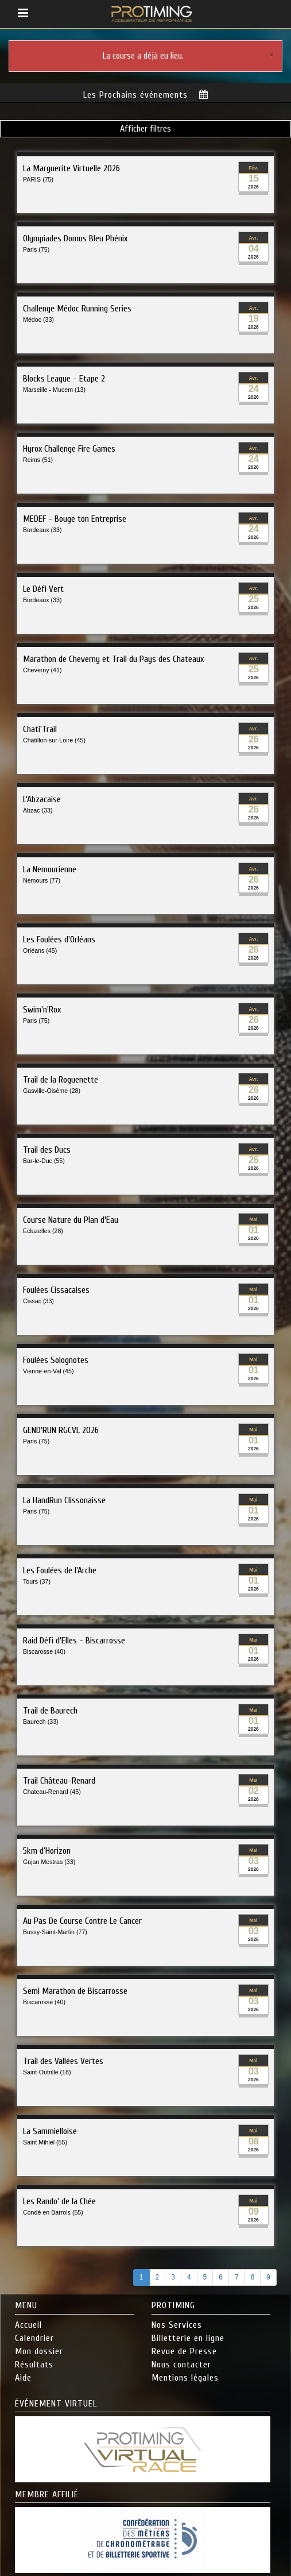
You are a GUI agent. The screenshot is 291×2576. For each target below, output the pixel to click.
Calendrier (34, 2335)
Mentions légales (185, 2374)
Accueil (28, 2322)
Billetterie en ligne (188, 2335)
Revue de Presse (184, 2348)
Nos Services (177, 2322)
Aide (23, 2374)
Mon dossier (39, 2348)
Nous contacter (181, 2361)
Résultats (34, 2361)
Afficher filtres (145, 126)
